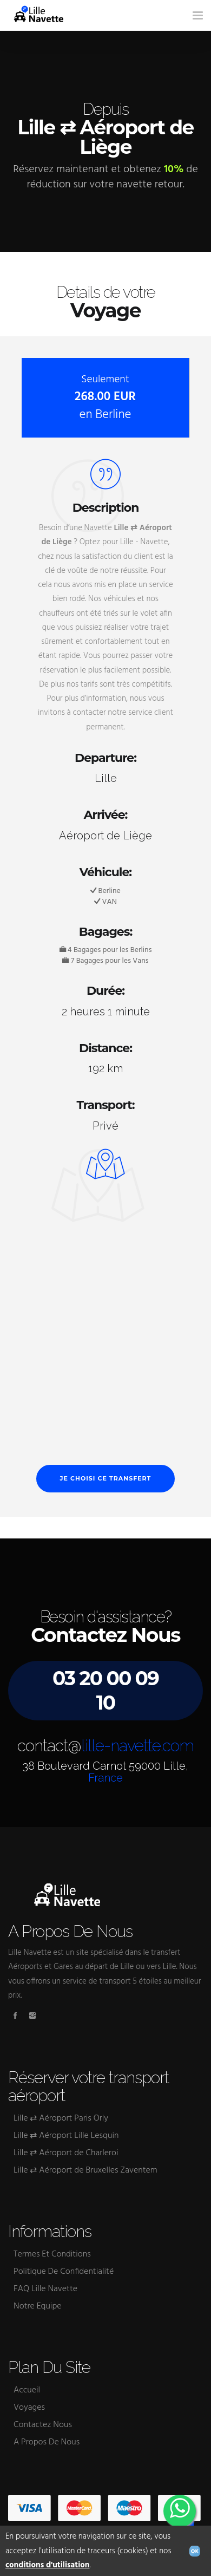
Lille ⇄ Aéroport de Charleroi (66, 2153)
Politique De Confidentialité (64, 2272)
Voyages (29, 2408)
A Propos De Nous (47, 2442)
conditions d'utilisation (47, 2565)
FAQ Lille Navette (45, 2289)
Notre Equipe (38, 2306)
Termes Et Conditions (52, 2254)
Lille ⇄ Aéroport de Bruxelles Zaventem (85, 2170)
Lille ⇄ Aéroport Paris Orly (61, 2118)
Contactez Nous (43, 2425)
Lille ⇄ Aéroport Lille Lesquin (66, 2136)
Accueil (27, 2390)
